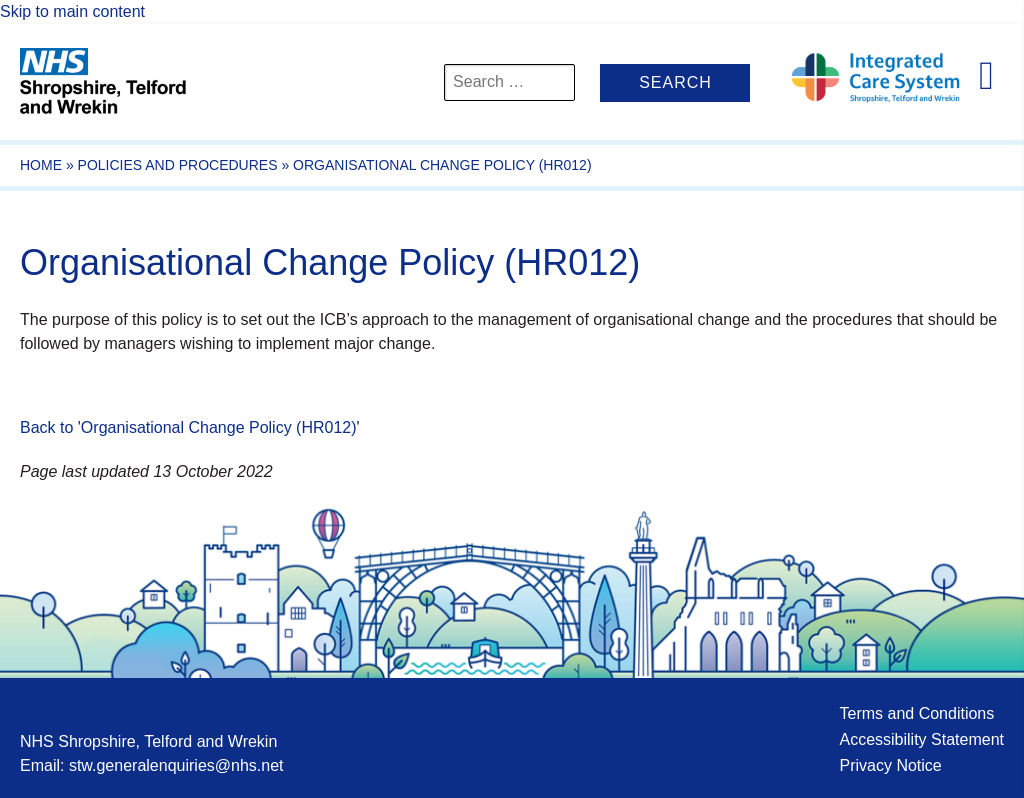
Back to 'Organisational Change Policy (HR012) (188, 427)
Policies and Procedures (178, 165)
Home (41, 165)
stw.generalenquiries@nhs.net (176, 765)
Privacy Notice (890, 765)
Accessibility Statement (921, 739)
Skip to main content (72, 11)
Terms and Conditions (916, 713)
